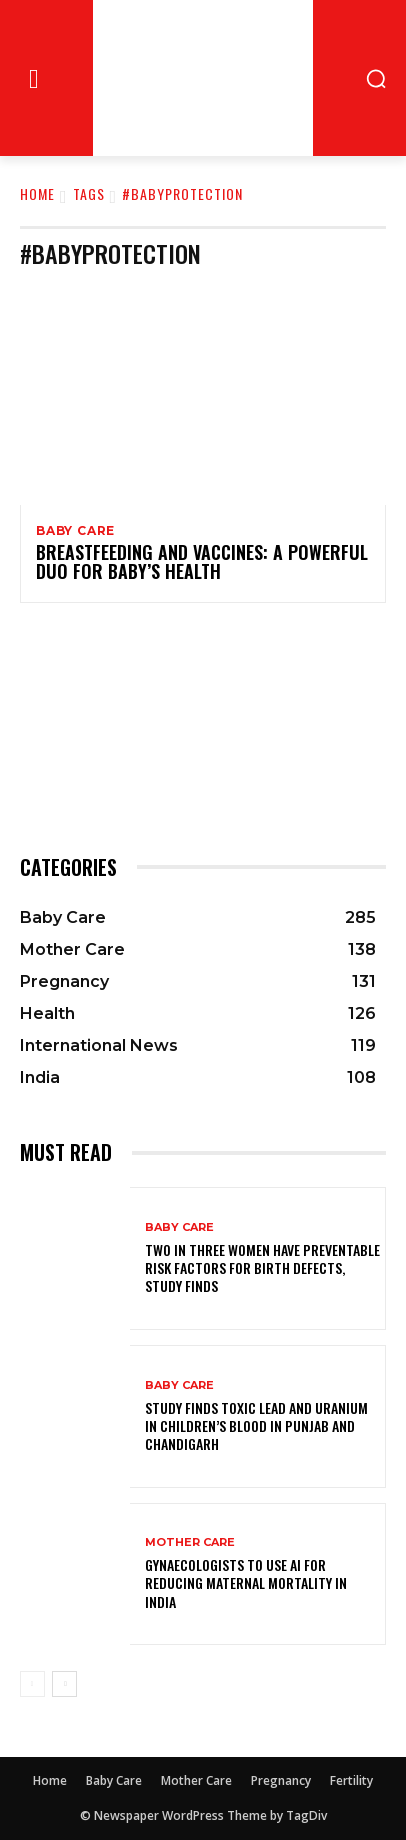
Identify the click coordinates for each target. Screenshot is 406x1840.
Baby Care (75, 531)
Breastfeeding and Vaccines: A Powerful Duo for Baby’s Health (202, 562)
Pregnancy (281, 1780)
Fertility (351, 1780)
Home (37, 193)
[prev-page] (32, 1684)
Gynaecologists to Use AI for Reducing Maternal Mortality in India (246, 1582)
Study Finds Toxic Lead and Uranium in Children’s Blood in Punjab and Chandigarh (256, 1425)
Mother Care (190, 1542)
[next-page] (64, 1684)
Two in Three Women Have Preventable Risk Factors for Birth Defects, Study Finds (262, 1267)
